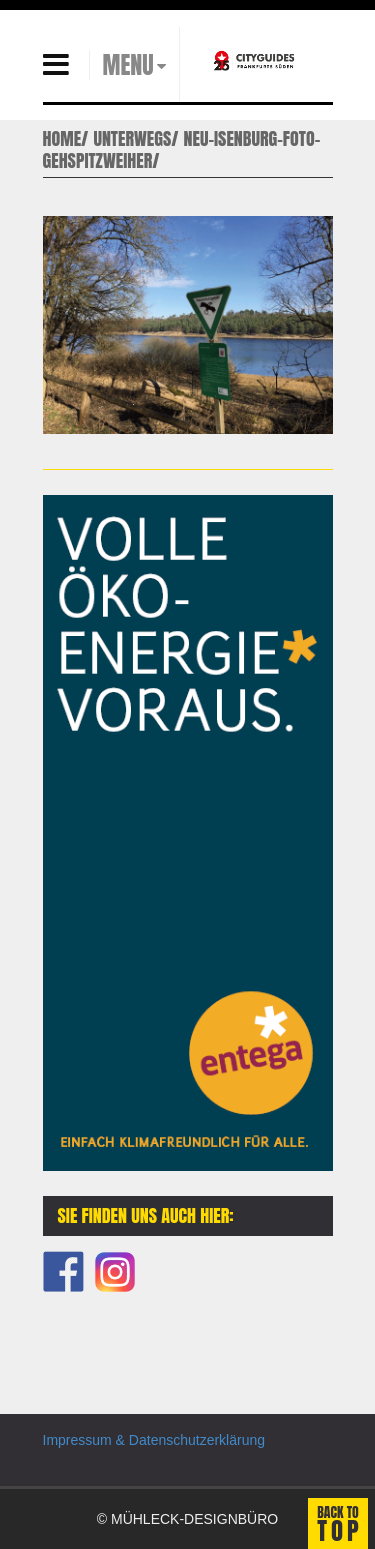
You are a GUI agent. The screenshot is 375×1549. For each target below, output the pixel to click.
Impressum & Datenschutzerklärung (154, 1440)
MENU (128, 65)
